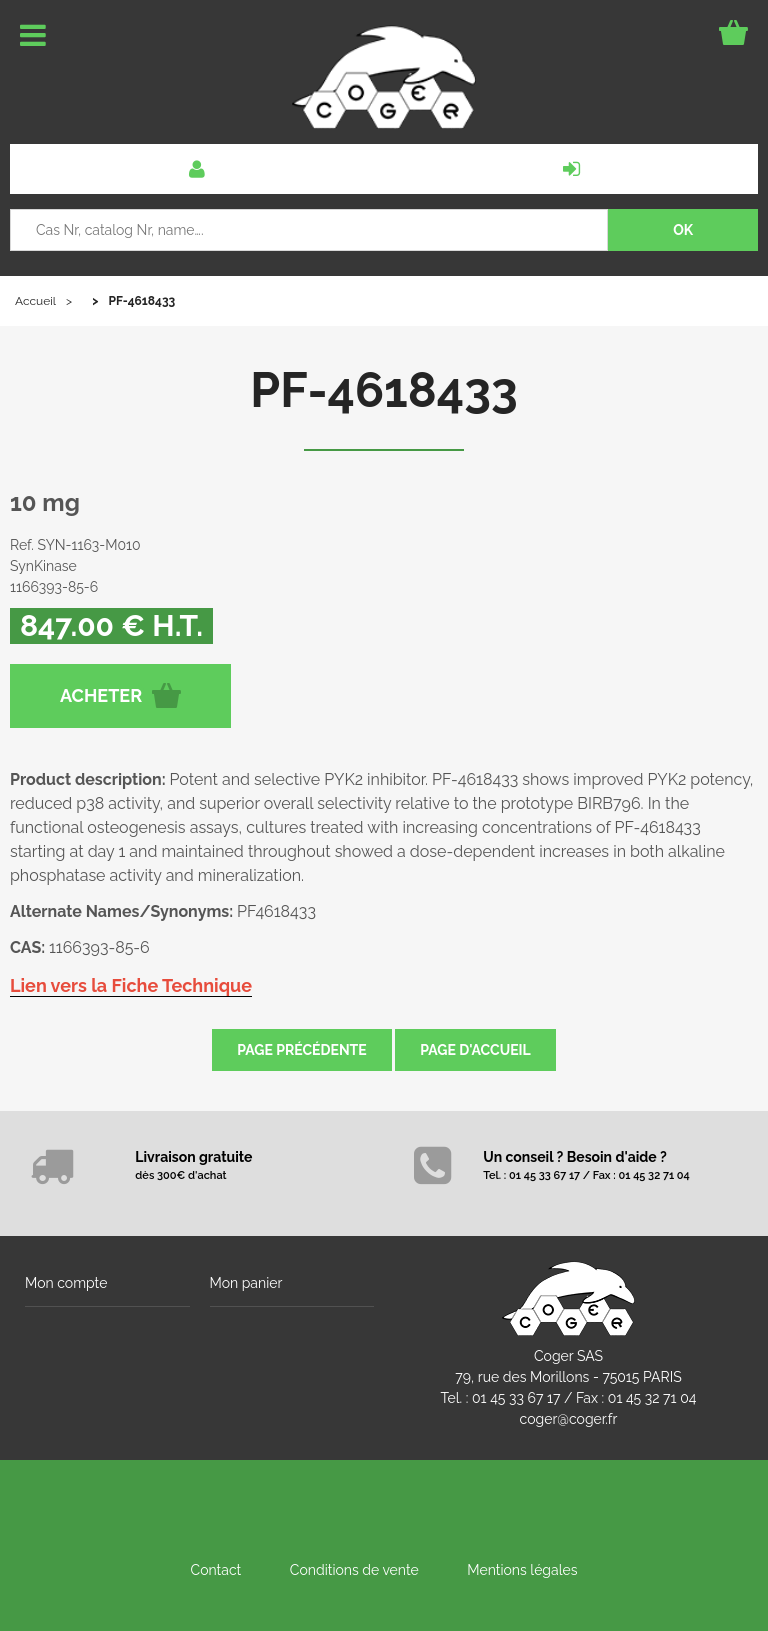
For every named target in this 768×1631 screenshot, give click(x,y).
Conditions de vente (354, 1570)
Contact (216, 1570)
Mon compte (66, 1283)
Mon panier (246, 1283)
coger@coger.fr (569, 1419)
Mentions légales (522, 1570)
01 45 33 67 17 (516, 1398)
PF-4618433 (384, 390)
